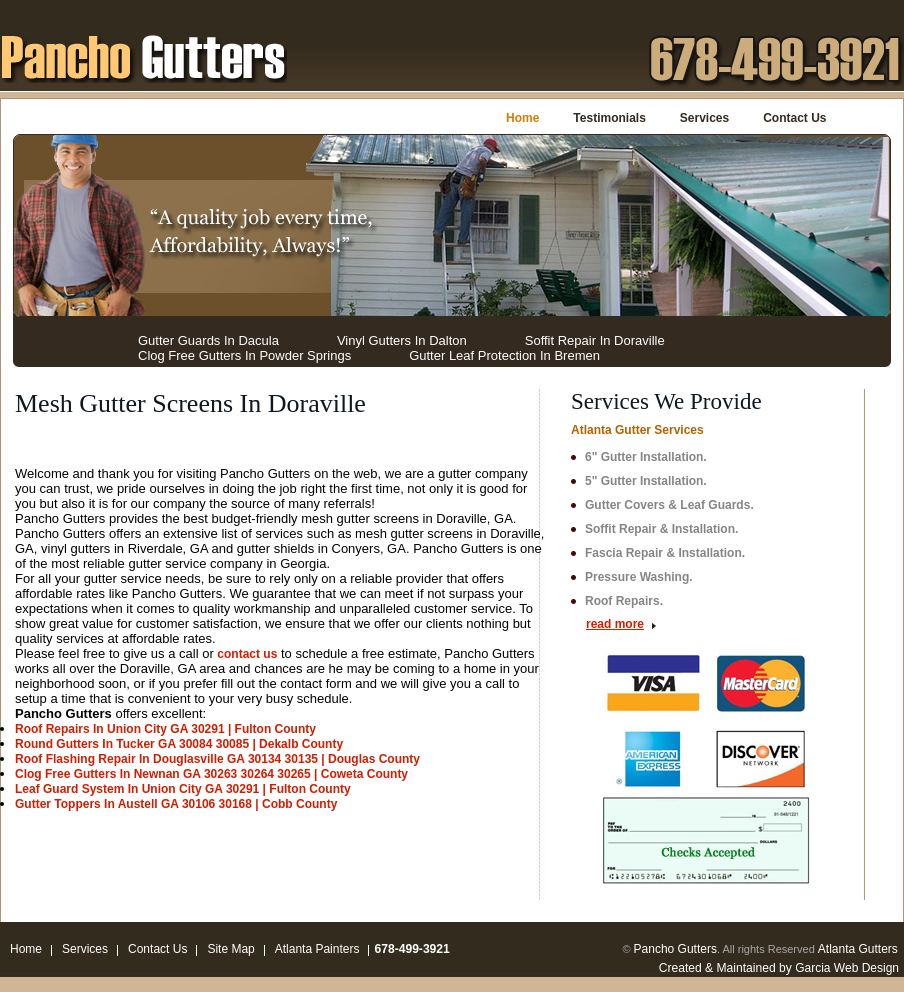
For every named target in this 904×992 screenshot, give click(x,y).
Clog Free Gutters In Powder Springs (244, 355)
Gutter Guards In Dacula (208, 340)
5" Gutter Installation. (646, 481)
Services (704, 118)
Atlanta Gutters (858, 949)
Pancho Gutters (675, 949)
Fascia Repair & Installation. (665, 553)
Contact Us (794, 118)
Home (522, 118)
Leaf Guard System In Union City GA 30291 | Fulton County (183, 789)
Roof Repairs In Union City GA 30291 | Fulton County (165, 729)
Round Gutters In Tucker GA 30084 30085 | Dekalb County (179, 744)
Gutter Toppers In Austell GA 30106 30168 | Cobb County (176, 804)
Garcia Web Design (847, 968)
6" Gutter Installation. (646, 457)
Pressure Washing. (639, 577)
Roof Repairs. (624, 601)
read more (615, 624)
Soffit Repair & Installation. (661, 529)
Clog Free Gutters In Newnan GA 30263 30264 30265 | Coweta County (211, 774)
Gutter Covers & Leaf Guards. (669, 505)
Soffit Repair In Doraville (595, 340)
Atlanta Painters (317, 949)
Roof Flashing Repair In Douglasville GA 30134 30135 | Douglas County (217, 759)
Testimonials (609, 118)
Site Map (230, 949)
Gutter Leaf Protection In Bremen (504, 355)
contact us (247, 654)
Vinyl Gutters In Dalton (402, 340)
